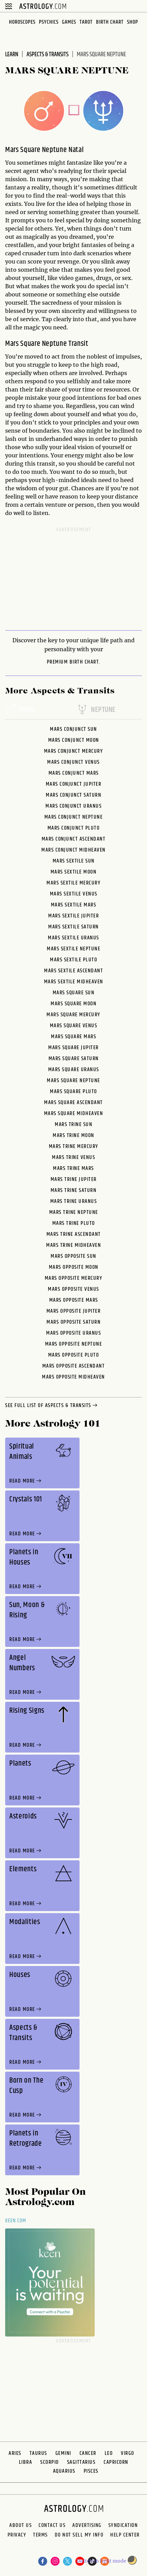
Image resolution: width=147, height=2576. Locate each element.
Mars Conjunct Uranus (73, 806)
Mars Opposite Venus (73, 1289)
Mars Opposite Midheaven (73, 1377)
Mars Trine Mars (73, 1168)
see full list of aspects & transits (52, 1405)
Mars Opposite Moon (73, 1267)
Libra (25, 2462)
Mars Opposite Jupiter (73, 1311)
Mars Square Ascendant (73, 1102)
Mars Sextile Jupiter (73, 916)
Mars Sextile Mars (73, 905)
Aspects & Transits (48, 54)
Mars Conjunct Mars (74, 773)
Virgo (127, 2453)
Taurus (38, 2453)
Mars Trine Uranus (73, 1201)
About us (20, 2525)
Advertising (87, 2525)
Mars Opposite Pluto (73, 1355)
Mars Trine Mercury (73, 1146)
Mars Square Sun (74, 992)
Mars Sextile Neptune (73, 949)
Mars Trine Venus (73, 1157)
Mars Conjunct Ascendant (74, 839)
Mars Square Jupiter (73, 1047)
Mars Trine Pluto (73, 1223)
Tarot (86, 22)
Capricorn (116, 2462)
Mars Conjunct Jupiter (74, 784)
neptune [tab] (96, 710)
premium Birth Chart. (74, 662)
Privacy (17, 2535)
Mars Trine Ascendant (73, 1234)
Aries (15, 2453)
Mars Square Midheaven (73, 1113)
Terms (40, 2535)
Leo (109, 2453)
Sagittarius (81, 2462)
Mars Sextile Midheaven (73, 981)
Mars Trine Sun (73, 1124)
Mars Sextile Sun (74, 861)
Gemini (63, 2453)
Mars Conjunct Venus (73, 762)
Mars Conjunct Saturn (73, 795)
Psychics (49, 22)
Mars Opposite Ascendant (73, 1366)
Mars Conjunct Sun (73, 729)
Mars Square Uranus (73, 1069)
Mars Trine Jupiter (74, 1179)
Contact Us (52, 2525)
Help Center (125, 2535)
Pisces (91, 2471)
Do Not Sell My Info (79, 2535)
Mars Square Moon (73, 1003)
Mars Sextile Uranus (73, 938)
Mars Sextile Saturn (73, 927)
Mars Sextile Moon (74, 872)
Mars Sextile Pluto (73, 960)
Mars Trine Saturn (74, 1190)
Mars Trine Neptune (73, 1212)
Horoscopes (22, 22)
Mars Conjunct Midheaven (73, 850)
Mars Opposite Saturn (73, 1322)
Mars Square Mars (73, 1036)
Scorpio (49, 2462)
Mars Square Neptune (73, 1080)
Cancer (88, 2453)
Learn (11, 54)
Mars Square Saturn (74, 1058)
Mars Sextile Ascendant (73, 971)
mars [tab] (20, 710)
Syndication (123, 2525)
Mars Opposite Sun (73, 1256)
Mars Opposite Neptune (73, 1344)
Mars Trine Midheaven (73, 1245)
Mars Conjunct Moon (73, 740)
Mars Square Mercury (73, 1014)
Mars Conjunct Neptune (73, 817)
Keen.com (16, 2220)
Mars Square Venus (73, 1025)
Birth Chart (110, 22)
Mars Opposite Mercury (74, 1278)
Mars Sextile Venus (73, 894)
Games (69, 22)
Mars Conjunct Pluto (74, 828)
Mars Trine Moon (73, 1135)
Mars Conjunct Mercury (73, 751)
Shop (132, 22)
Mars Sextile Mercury (73, 883)
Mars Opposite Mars (73, 1300)
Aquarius (64, 2471)
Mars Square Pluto (73, 1091)
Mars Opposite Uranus (73, 1333)
